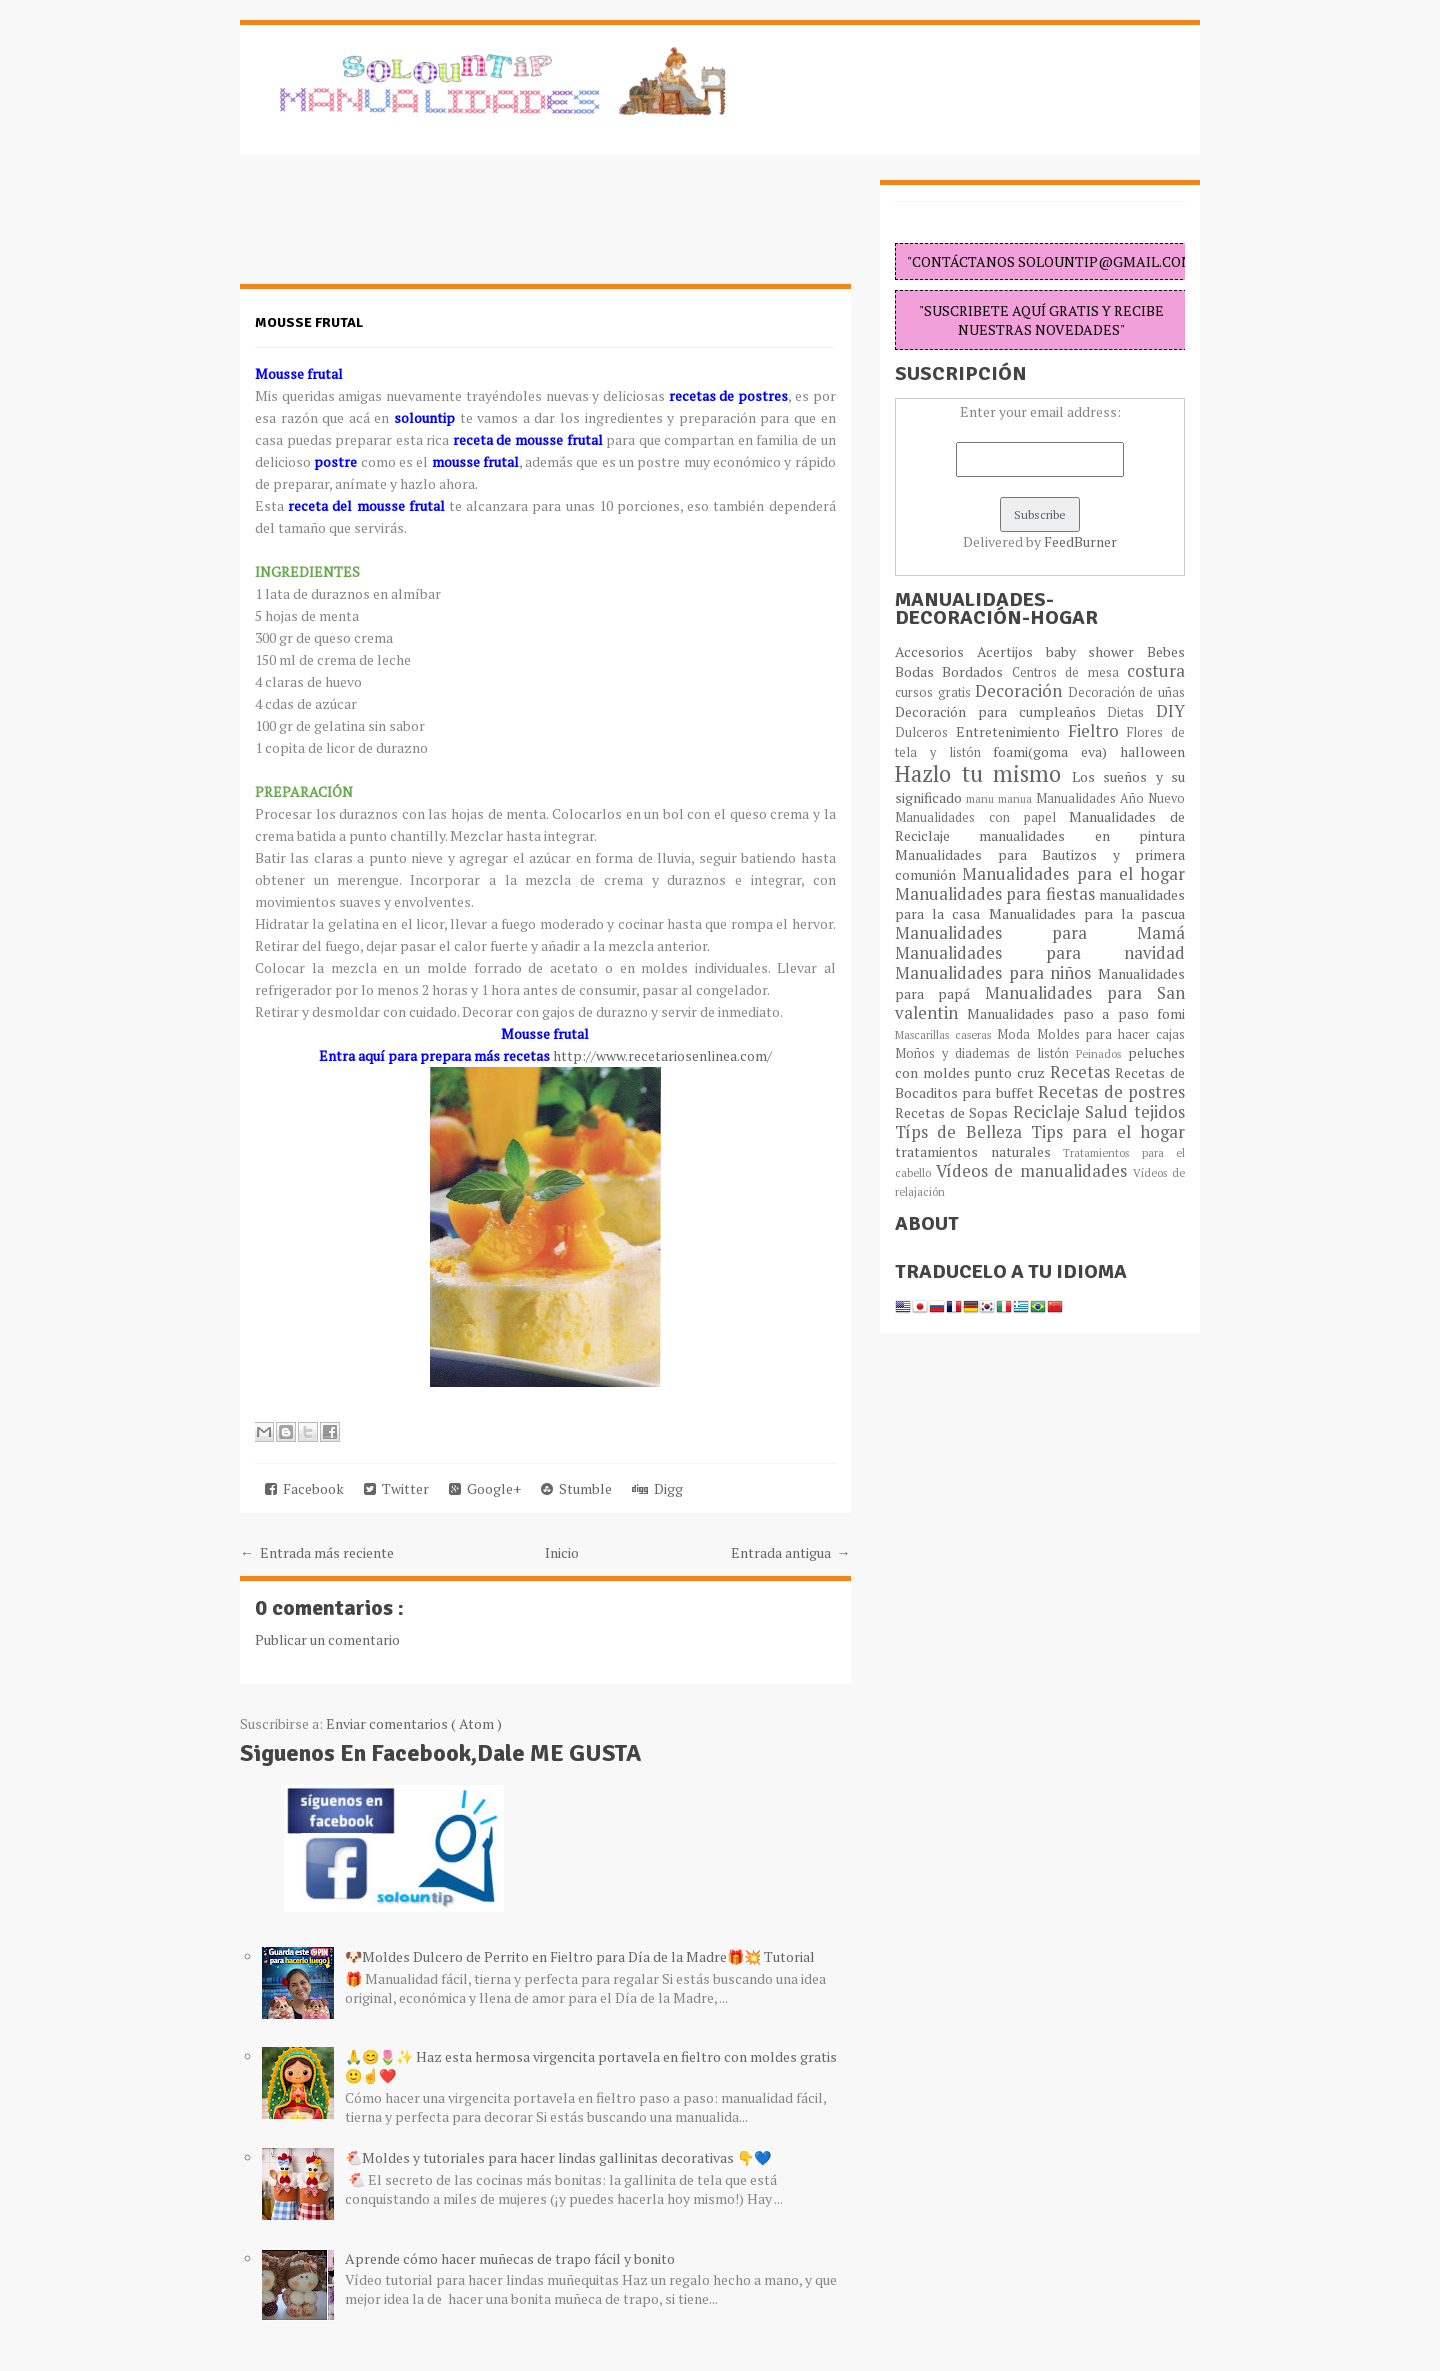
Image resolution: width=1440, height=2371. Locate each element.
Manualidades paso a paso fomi (1076, 1013)
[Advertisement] (400, 230)
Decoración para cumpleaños (1001, 711)
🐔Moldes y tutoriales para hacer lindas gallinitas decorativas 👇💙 (558, 2157)
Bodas (918, 671)
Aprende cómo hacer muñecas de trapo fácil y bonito (510, 2258)
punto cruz (1011, 1072)
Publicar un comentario (327, 1639)
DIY (1170, 711)
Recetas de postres (1111, 1092)
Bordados (976, 671)
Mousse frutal (309, 322)
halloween (1152, 751)
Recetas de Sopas (954, 1112)
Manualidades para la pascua (1087, 913)
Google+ (485, 1488)
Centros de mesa (1069, 672)
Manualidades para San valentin (1040, 1003)
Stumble (576, 1488)
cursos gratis (935, 692)
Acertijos (1011, 651)
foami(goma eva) (1056, 751)
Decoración (1021, 691)
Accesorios (936, 651)
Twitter (396, 1488)
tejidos (1159, 1112)
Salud (1109, 1112)
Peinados (1102, 1053)
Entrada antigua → (791, 1552)
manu (982, 798)
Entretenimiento (1012, 731)
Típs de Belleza (963, 1132)
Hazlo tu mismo (983, 773)
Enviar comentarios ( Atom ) (414, 1723)
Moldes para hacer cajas (1111, 1034)
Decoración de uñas (1126, 692)
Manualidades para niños (996, 973)
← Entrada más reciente (317, 1552)
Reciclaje (1049, 1112)
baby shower (1097, 651)
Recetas (1083, 1072)
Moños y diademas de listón (985, 1053)
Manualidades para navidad (1040, 953)
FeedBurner (1080, 541)
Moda (1016, 1034)
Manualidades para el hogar (1073, 874)
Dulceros (925, 732)
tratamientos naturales (979, 1151)
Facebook (304, 1488)
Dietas (1131, 712)
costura (1156, 671)
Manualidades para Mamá (1040, 933)
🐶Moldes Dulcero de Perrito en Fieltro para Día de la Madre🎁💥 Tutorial (580, 1956)
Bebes (1166, 651)
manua (1017, 798)
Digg (657, 1488)
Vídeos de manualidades (1034, 1171)
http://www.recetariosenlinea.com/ (662, 1055)
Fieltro (1098, 731)
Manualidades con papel (982, 817)
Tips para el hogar (1108, 1132)
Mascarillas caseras (946, 1034)
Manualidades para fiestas (997, 894)
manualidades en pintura (1082, 835)
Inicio (562, 1552)
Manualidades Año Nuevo (1110, 798)
